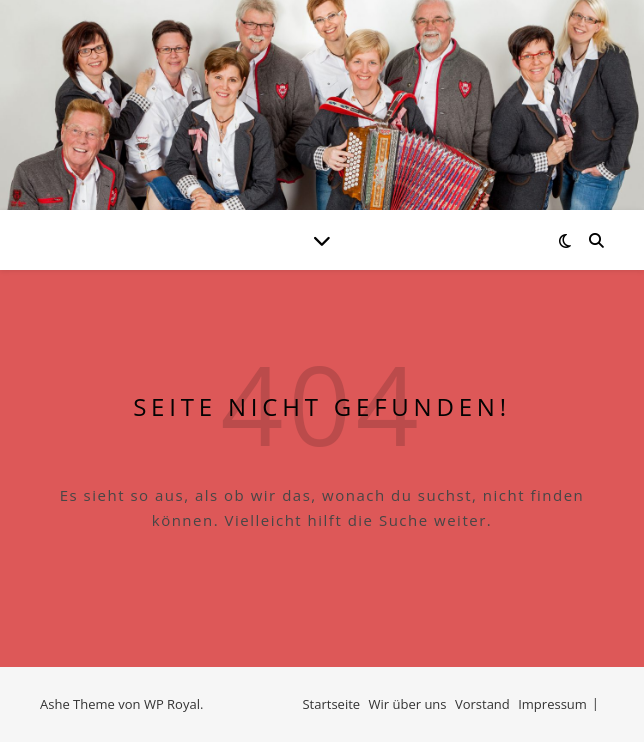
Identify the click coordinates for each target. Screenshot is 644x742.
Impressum (552, 704)
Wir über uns (408, 704)
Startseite (331, 704)
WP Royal (172, 704)
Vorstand (482, 704)
